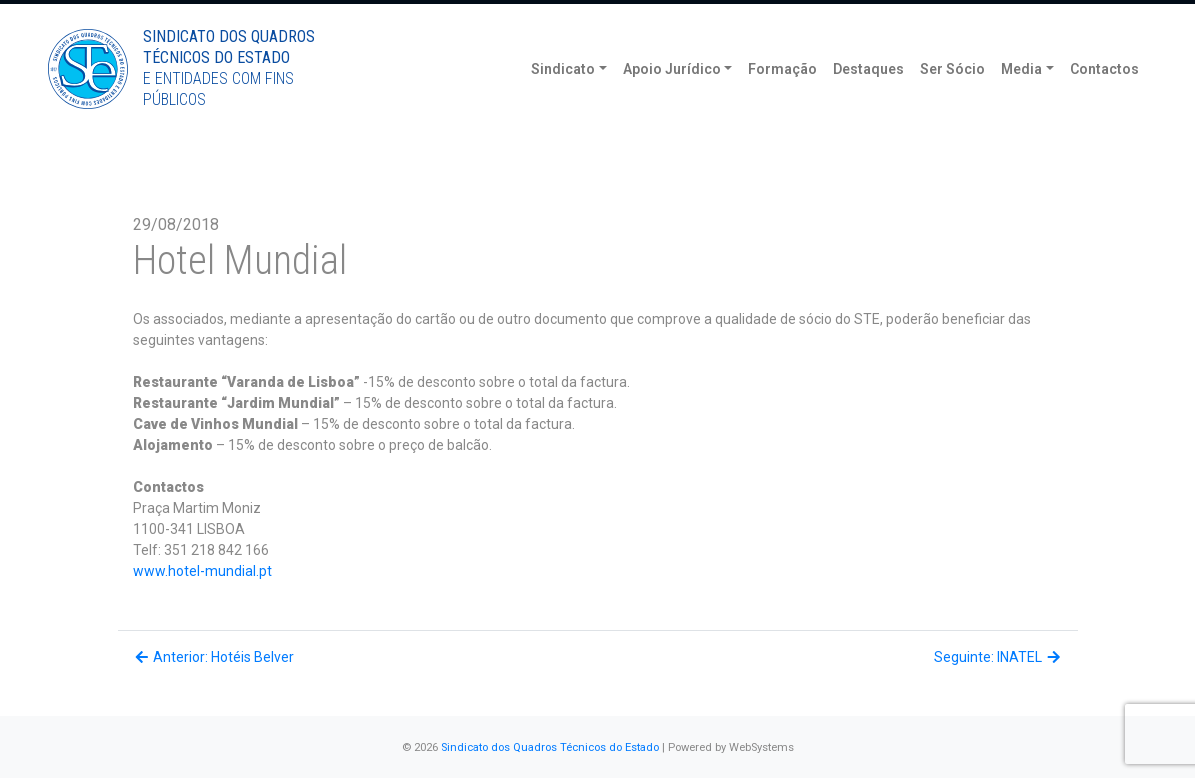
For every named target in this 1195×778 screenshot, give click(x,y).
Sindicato (563, 100)
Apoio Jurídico (672, 100)
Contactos (1104, 100)
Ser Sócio (952, 100)
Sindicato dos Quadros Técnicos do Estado (550, 747)
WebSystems (761, 747)
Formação (782, 100)
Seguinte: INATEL (998, 657)
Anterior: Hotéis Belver (214, 657)
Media (1021, 100)
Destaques (868, 100)
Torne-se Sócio (996, 17)
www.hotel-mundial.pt (202, 571)
